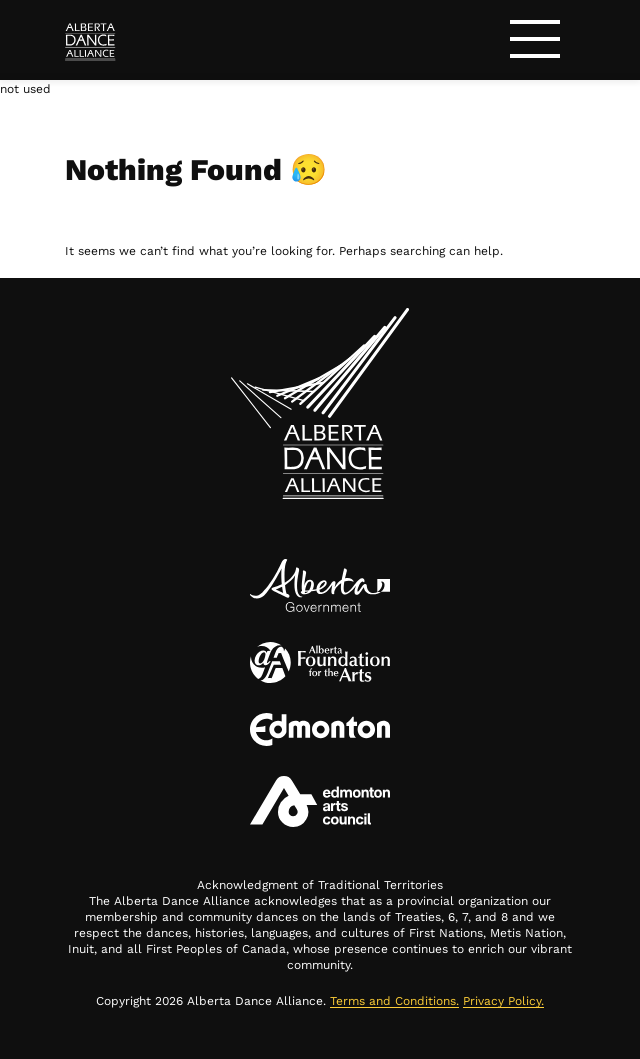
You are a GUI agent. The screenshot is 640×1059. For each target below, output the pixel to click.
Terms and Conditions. (394, 1001)
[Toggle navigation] (535, 42)
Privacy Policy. (503, 1001)
